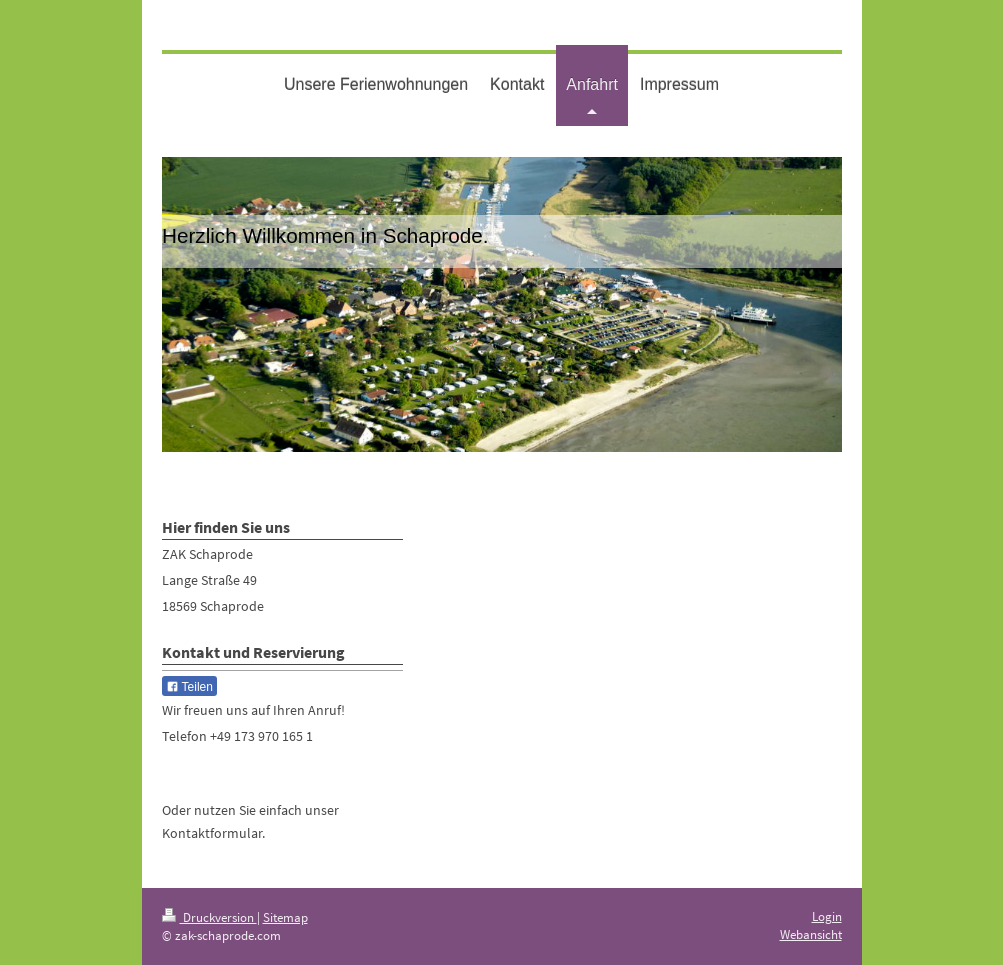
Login (827, 916)
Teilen (189, 687)
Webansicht (811, 934)
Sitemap (285, 917)
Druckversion (209, 917)
